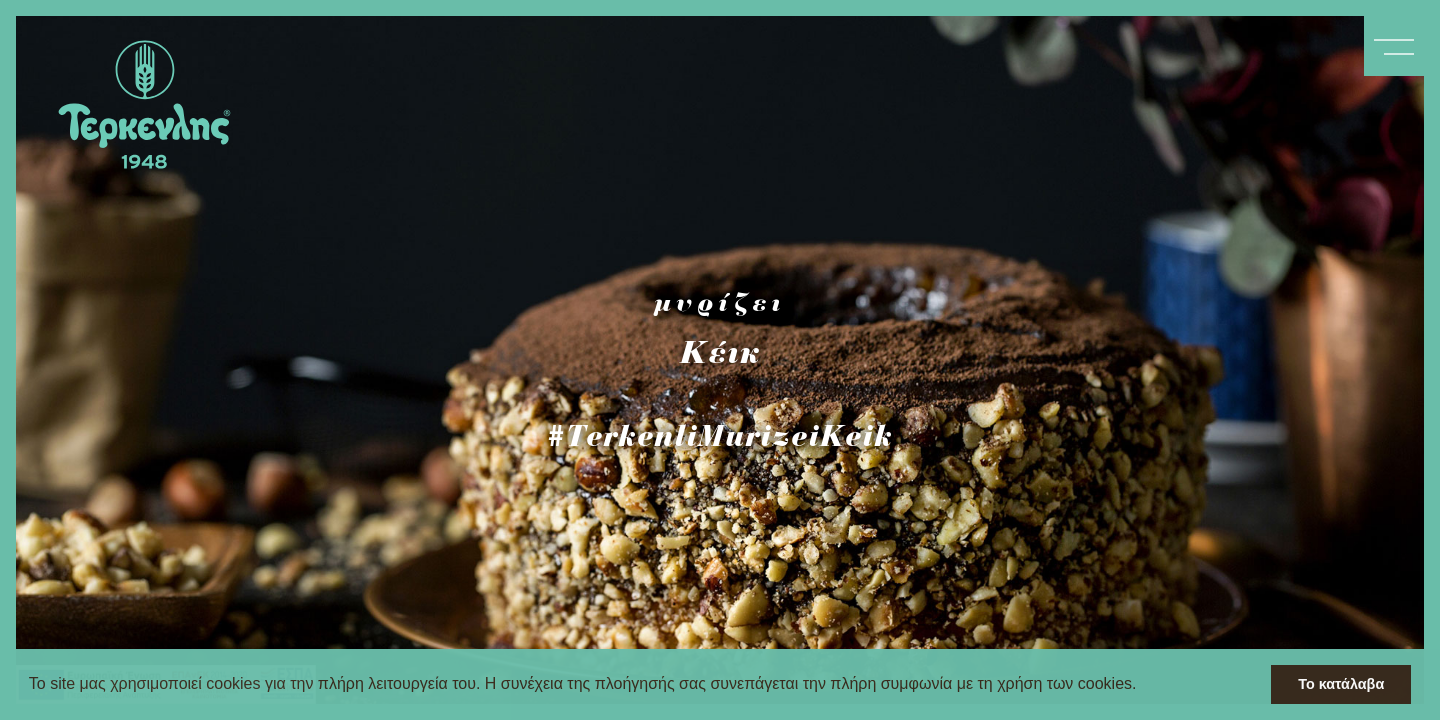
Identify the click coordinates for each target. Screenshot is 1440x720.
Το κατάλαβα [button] (1341, 684)
